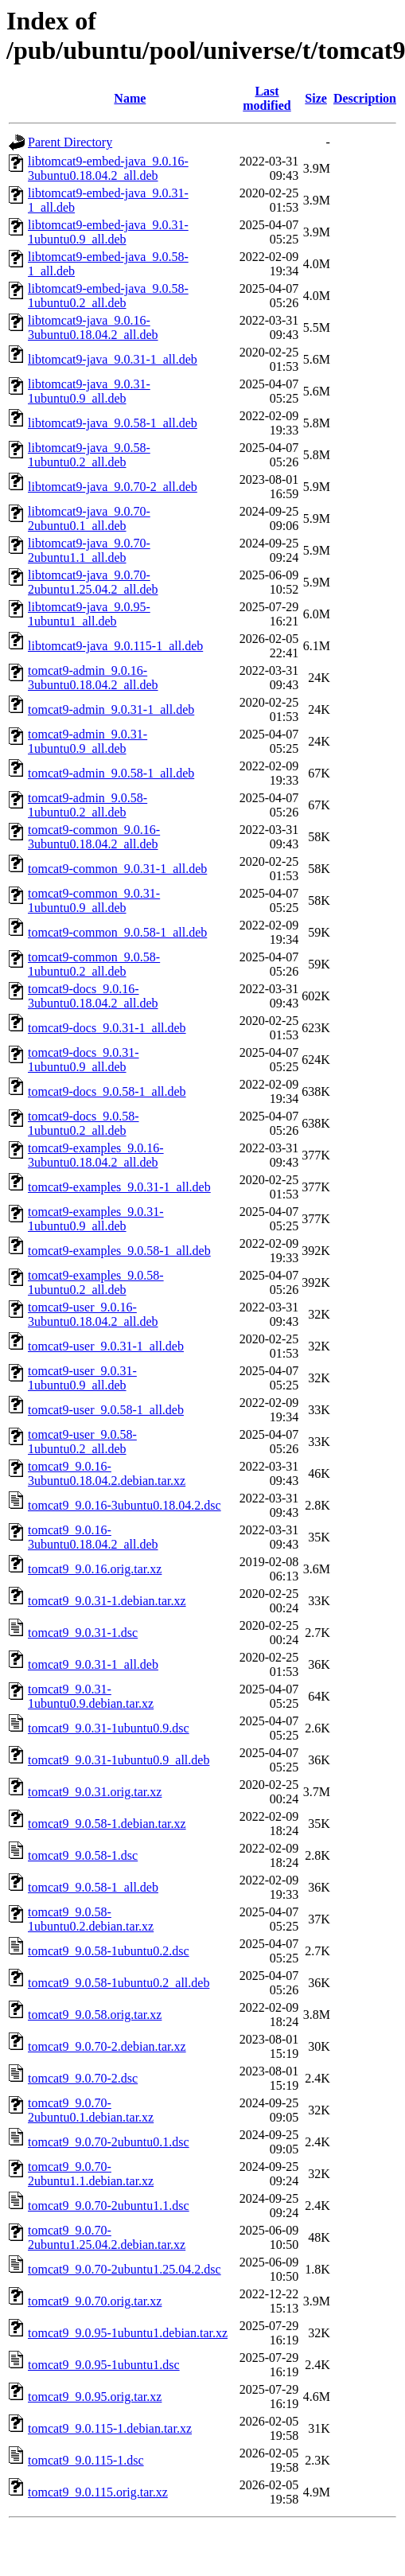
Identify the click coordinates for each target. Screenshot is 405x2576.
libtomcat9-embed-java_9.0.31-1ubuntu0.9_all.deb (108, 232)
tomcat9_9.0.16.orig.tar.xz (95, 1569)
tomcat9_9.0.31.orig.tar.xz (95, 1792)
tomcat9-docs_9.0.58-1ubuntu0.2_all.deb (83, 1123)
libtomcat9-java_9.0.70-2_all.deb (112, 486)
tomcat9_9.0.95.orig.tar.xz (95, 2396)
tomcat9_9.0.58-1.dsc (83, 1855)
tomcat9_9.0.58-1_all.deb (93, 1887)
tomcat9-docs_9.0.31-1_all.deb (107, 1028)
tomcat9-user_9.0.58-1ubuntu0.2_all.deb (82, 1442)
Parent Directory (70, 142)
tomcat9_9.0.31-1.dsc (83, 1632)
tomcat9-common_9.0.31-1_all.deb (117, 868)
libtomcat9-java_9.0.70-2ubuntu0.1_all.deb (89, 518)
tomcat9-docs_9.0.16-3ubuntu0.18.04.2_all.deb (93, 996)
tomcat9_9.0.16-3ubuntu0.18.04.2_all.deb (93, 1537)
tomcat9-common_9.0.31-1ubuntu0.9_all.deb (94, 900)
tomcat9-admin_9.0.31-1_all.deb (111, 709)
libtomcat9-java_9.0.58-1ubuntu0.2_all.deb (89, 455)
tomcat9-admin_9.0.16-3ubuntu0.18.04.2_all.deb (93, 678)
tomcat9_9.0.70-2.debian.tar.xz (107, 2046)
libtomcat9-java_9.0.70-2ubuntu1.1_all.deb (89, 550)
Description (364, 98)
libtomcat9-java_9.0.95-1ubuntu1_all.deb (89, 614)
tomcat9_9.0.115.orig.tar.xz (98, 2492)
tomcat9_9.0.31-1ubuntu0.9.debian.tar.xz (91, 1696)
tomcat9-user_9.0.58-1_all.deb (106, 1410)
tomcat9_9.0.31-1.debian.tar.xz (107, 1601)
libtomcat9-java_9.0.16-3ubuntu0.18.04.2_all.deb (93, 327)
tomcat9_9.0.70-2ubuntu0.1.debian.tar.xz (91, 2110)
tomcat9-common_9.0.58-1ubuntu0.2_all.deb (94, 964)
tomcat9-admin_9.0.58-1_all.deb (111, 773)
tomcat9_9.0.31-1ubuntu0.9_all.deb (118, 1760)
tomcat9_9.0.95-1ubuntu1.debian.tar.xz (128, 2333)
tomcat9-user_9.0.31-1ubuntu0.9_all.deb (82, 1378)
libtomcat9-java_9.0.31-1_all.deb (112, 359)
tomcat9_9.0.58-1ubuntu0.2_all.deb (118, 1982)
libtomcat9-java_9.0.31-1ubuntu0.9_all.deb (89, 391)
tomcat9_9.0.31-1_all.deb (93, 1664)
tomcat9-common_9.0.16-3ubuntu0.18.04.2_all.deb (94, 837)
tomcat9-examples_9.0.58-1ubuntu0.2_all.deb (96, 1282)
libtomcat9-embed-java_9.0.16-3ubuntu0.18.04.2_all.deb (108, 168)
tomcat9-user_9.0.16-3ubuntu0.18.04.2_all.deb (93, 1314)
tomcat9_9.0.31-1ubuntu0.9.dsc (108, 1728)
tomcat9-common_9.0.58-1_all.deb (117, 932)
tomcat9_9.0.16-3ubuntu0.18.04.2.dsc (124, 1505)
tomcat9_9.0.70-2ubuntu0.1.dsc (108, 2142)
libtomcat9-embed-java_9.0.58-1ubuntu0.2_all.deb (108, 296)
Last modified (266, 98)
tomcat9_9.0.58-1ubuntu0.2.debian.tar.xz (91, 1919)
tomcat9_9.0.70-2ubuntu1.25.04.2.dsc (124, 2269)
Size (316, 98)
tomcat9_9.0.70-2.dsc (83, 2078)
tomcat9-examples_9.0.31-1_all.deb (119, 1187)
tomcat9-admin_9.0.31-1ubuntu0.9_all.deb (87, 741)
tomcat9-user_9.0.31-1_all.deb (106, 1346)
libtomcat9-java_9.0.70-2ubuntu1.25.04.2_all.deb (93, 582)
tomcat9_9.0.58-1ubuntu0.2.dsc (108, 1951)
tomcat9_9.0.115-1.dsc (86, 2460)
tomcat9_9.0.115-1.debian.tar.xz (110, 2428)
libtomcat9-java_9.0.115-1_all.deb (115, 646)
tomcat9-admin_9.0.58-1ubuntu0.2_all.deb (87, 805)
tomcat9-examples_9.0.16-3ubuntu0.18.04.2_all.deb (96, 1155)
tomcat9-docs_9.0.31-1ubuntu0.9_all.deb (83, 1060)
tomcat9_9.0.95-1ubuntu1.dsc (104, 2364)
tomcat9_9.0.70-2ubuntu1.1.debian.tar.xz (91, 2174)
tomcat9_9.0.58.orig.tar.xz (95, 2014)
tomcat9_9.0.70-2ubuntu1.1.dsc (108, 2205)
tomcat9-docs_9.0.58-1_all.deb (107, 1091)
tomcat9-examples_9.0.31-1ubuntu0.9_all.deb (96, 1219)
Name (130, 98)
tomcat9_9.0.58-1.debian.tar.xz (107, 1823)
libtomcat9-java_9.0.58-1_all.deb (112, 423)
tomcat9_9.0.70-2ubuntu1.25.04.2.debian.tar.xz (106, 2237)
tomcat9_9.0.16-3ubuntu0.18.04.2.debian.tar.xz (106, 1473)
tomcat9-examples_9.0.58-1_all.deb (119, 1250)
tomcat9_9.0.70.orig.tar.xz (95, 2301)
